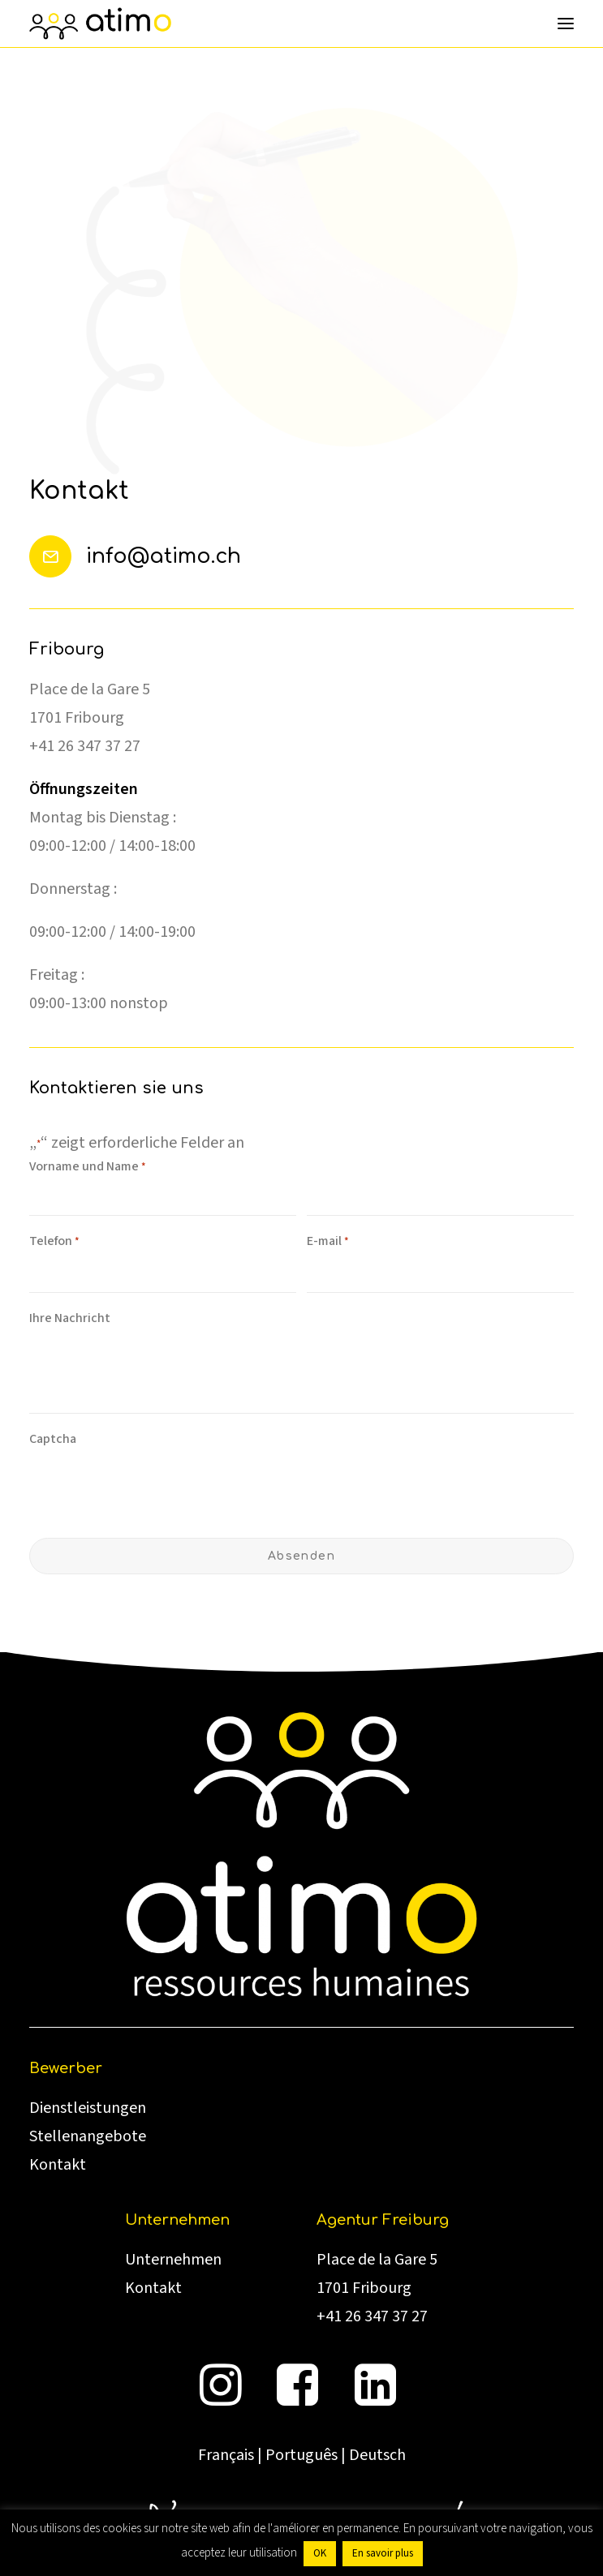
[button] (565, 23)
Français (226, 2455)
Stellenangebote (87, 2136)
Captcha (52, 1439)
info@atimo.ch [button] (163, 556)
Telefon (54, 1242)
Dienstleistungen (87, 2108)
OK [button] (319, 2553)
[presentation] (152, 1488)
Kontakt (57, 2164)
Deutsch (377, 2455)
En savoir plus (382, 2553)
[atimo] (100, 23)
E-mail (328, 1242)
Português (301, 2455)
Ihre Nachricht (69, 1318)
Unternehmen (173, 2259)
